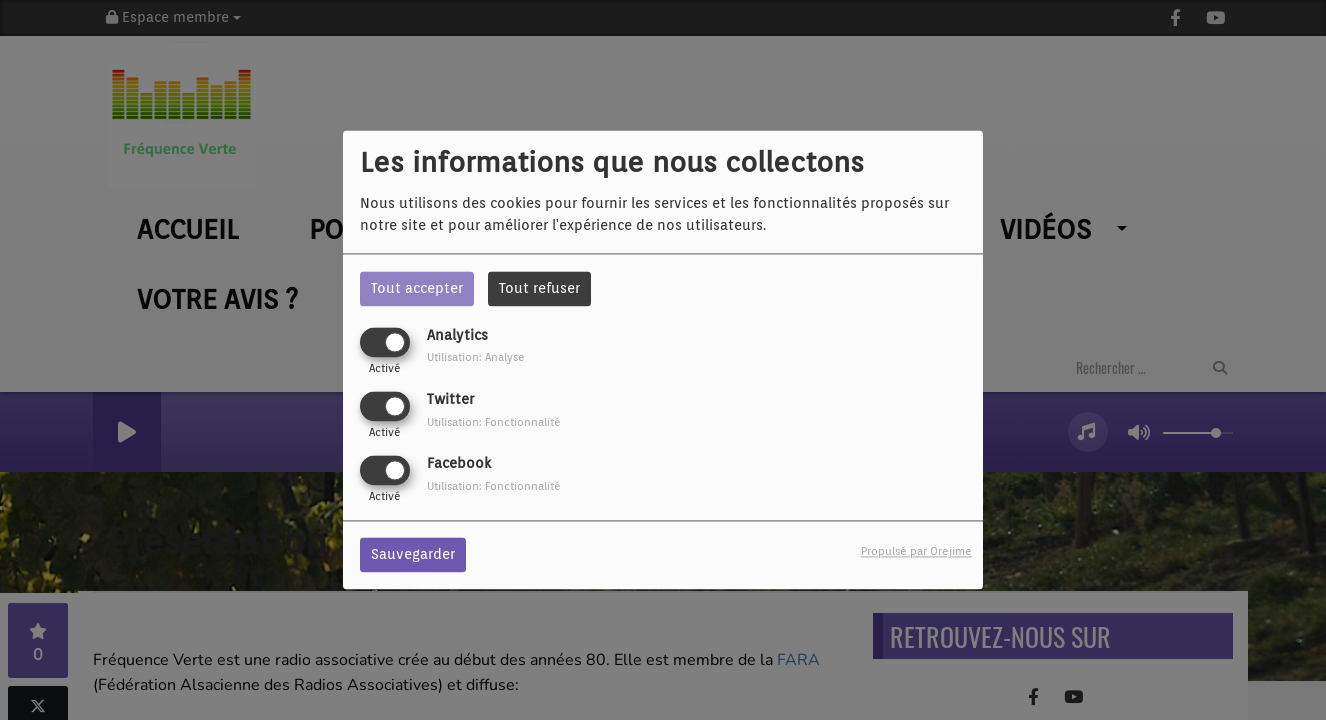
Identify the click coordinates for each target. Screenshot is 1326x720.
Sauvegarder (413, 555)
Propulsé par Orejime (916, 552)
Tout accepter (417, 288)
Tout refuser (539, 288)
